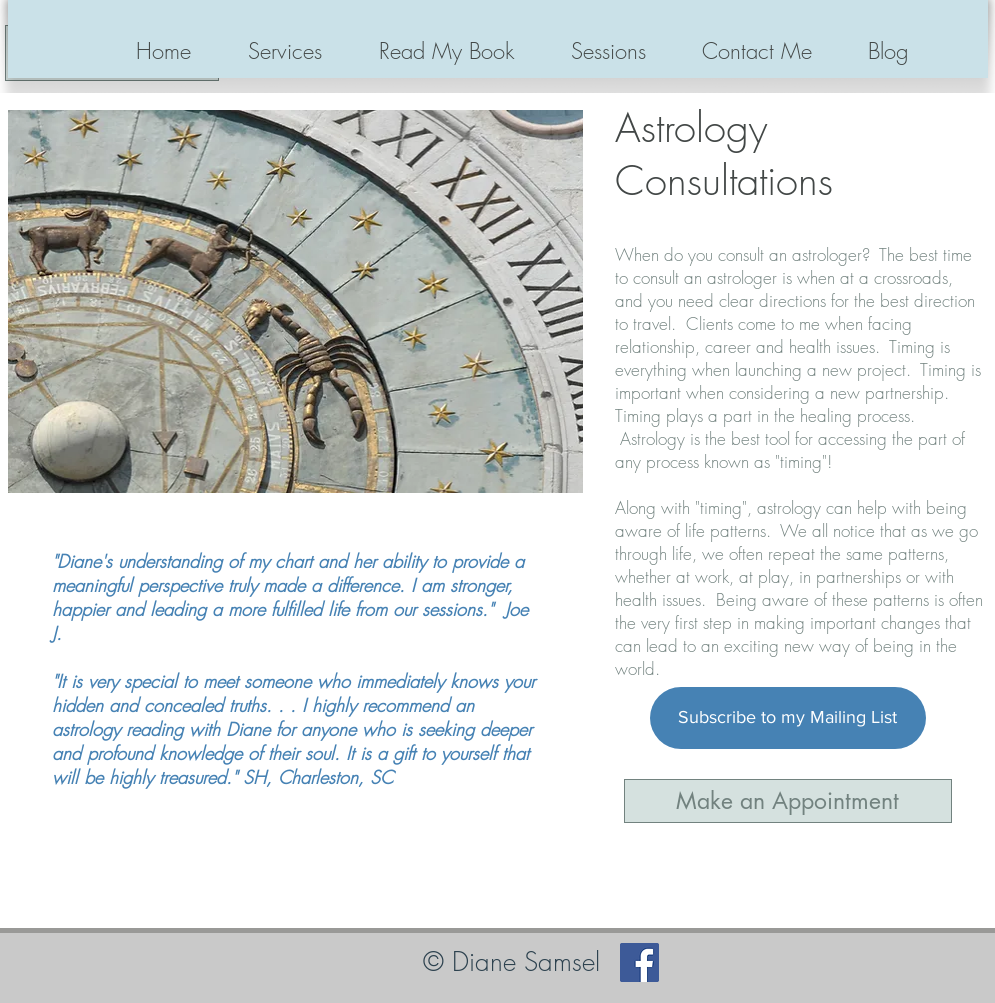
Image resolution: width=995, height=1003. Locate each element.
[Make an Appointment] (788, 801)
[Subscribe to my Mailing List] (788, 718)
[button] (285, 51)
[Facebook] (639, 962)
